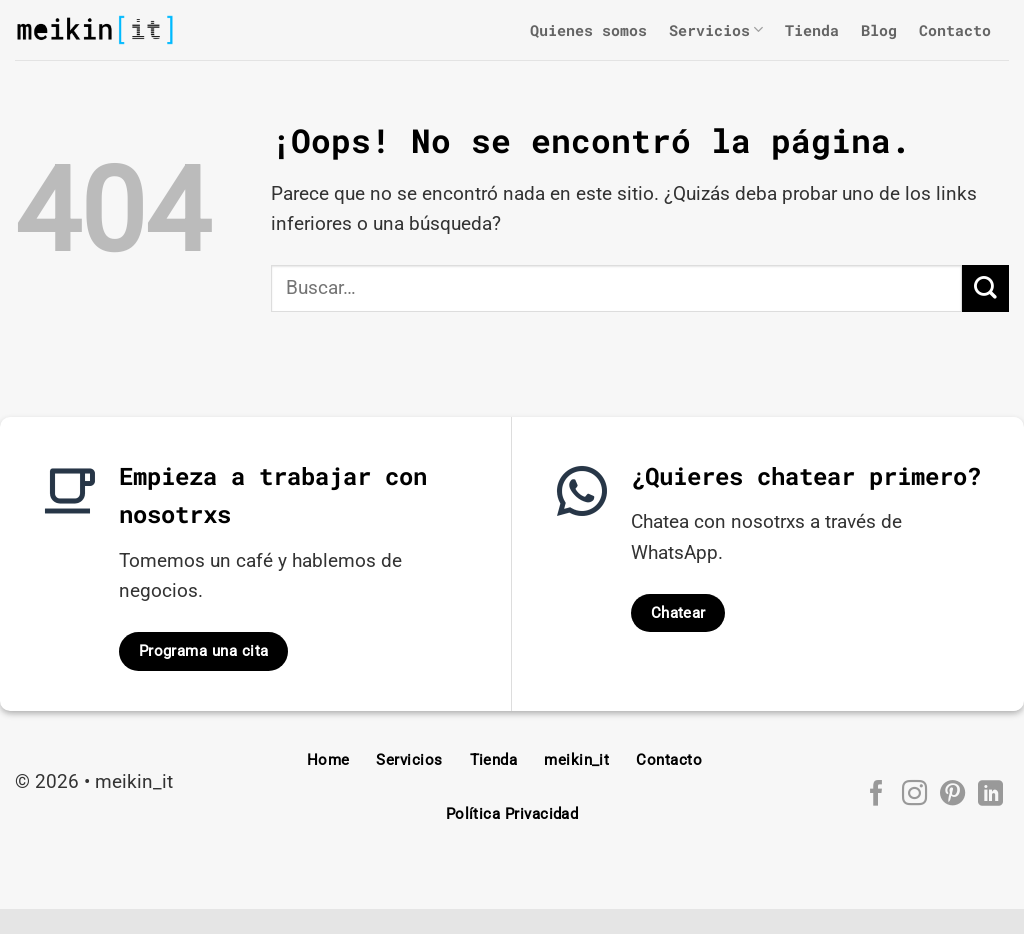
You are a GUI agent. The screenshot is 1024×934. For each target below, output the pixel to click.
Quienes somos (588, 30)
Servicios (716, 30)
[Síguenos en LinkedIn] (989, 795)
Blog (879, 30)
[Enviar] (985, 288)
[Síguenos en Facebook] (875, 795)
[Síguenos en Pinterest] (951, 795)
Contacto (955, 30)
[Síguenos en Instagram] (913, 795)
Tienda (812, 30)
